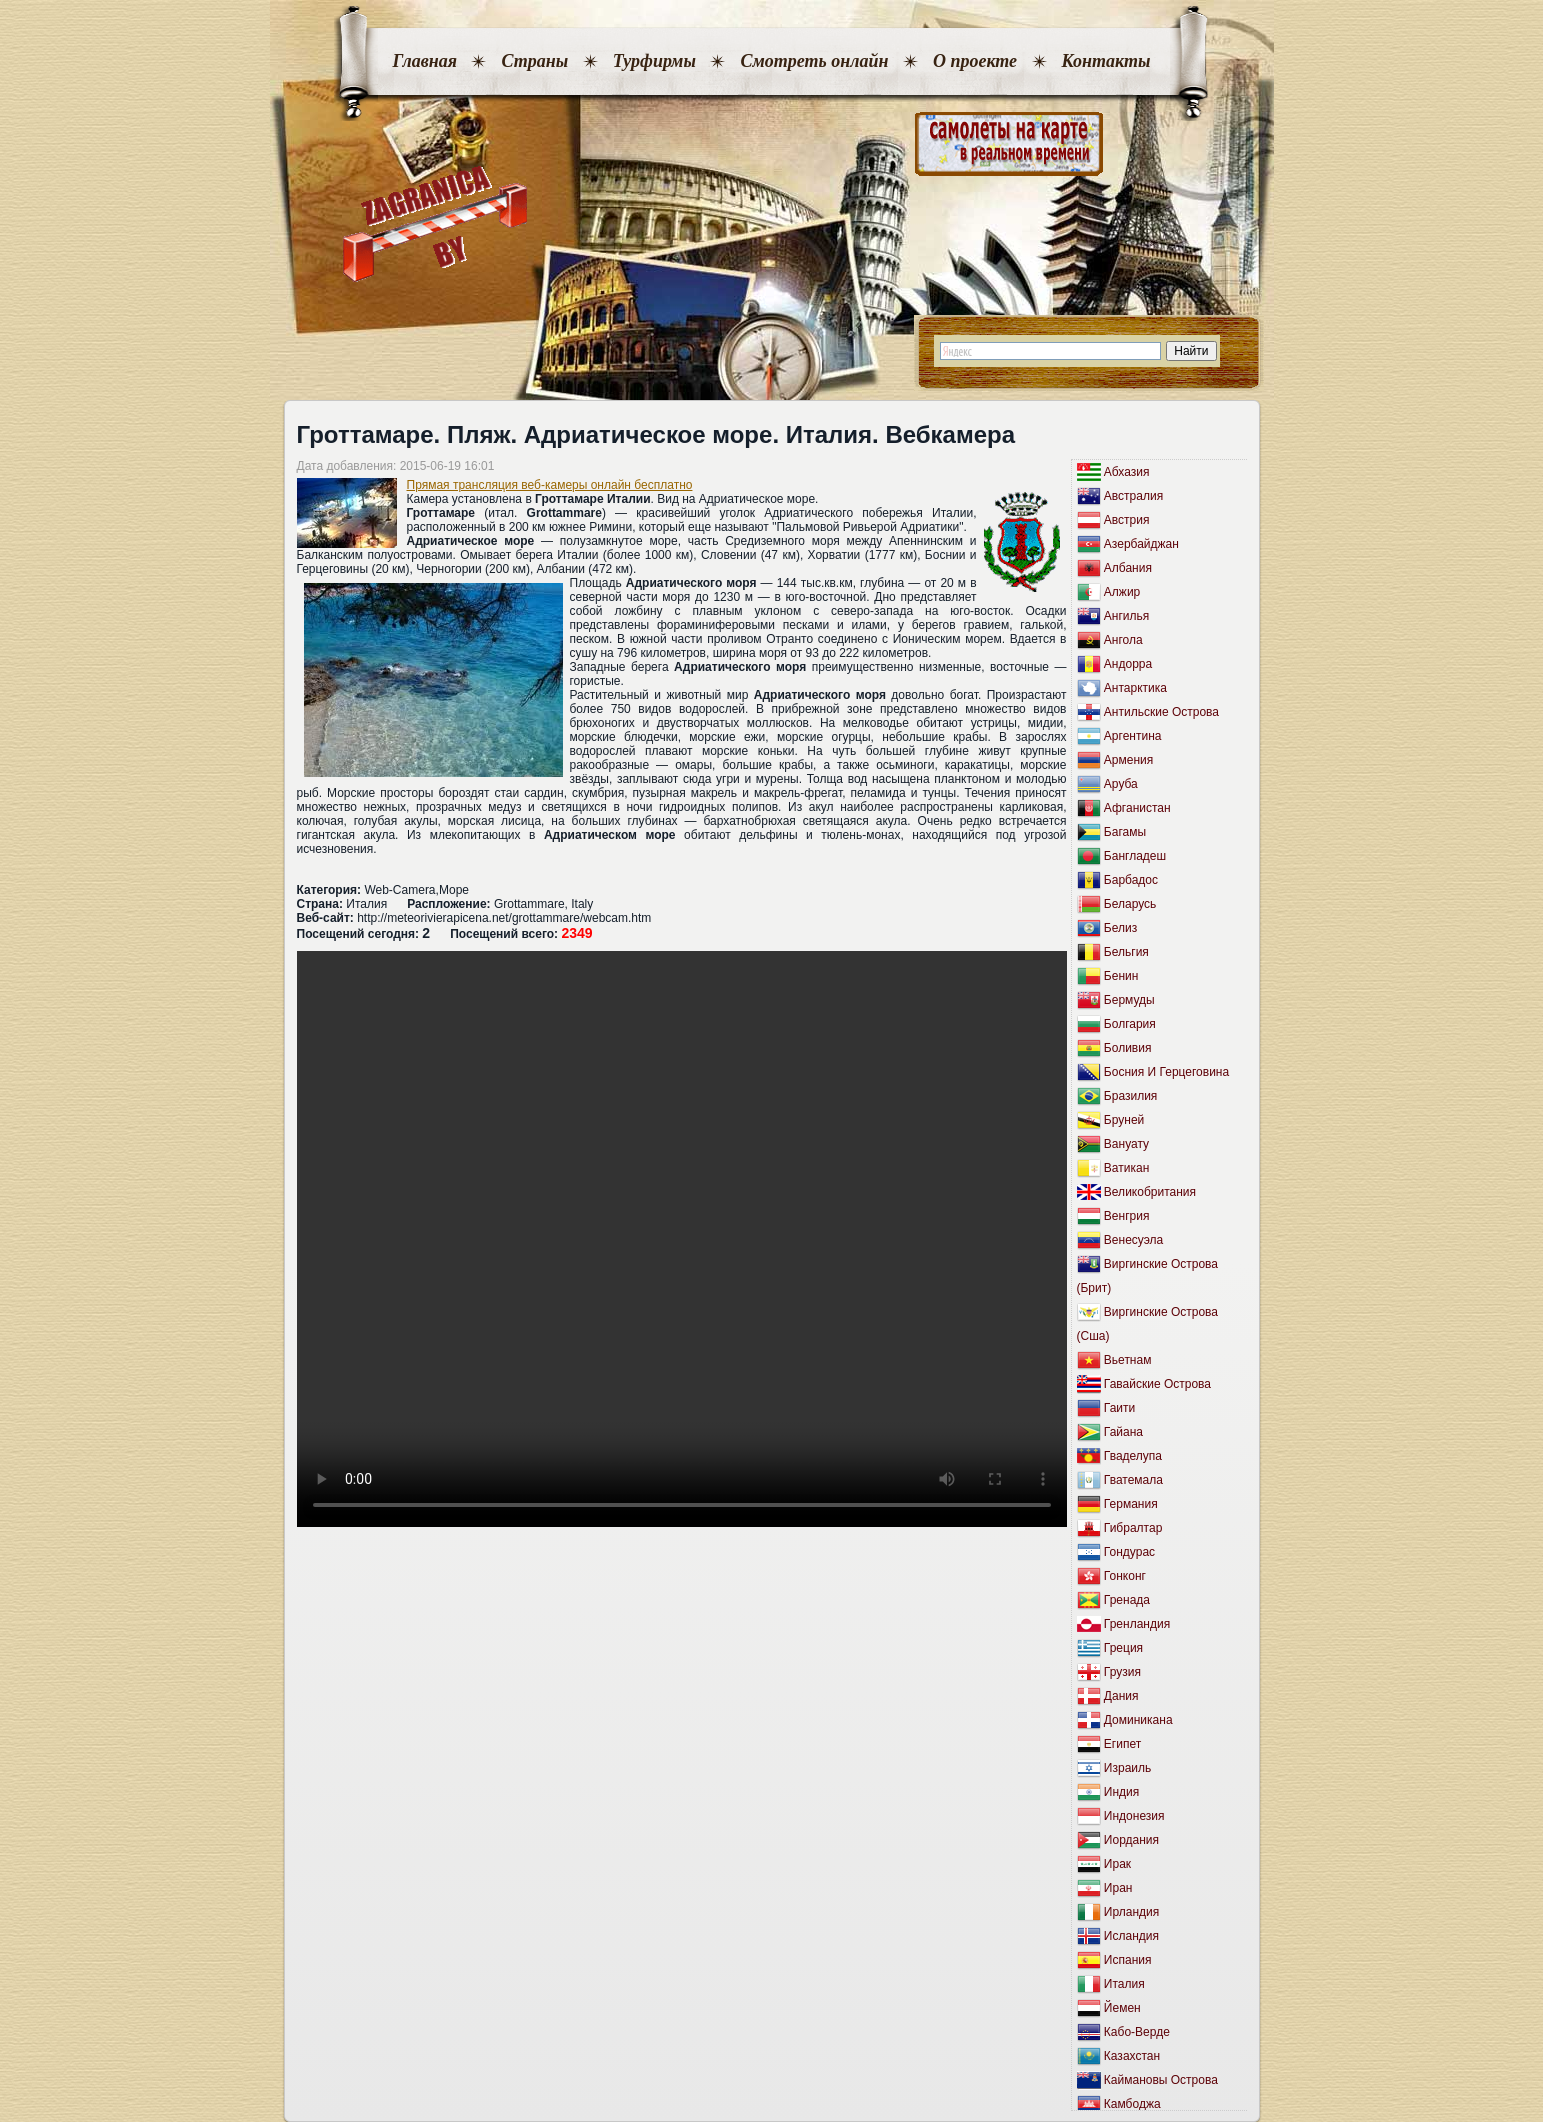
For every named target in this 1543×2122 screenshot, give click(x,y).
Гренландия (1137, 1624)
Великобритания (1150, 1192)
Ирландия (1131, 1912)
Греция (1123, 1648)
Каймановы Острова (1161, 2080)
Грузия (1122, 1672)
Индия (1121, 1792)
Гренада (1127, 1600)
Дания (1121, 1696)
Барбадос (1131, 880)
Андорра (1128, 664)
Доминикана (1138, 1720)
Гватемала (1133, 1480)
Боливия (1128, 1048)
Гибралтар (1133, 1528)
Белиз (1120, 928)
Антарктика (1135, 688)
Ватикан (1126, 1168)
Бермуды (1129, 1000)
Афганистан (1137, 808)
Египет (1122, 1744)
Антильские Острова (1161, 712)
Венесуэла (1133, 1240)
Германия (1131, 1504)
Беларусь (1130, 904)
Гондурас (1129, 1552)
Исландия (1131, 1936)
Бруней (1124, 1120)
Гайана (1123, 1432)
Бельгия (1126, 952)
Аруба (1121, 784)
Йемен (1122, 2008)
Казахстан (1132, 2056)
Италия (1124, 1984)
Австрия (1127, 520)
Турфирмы (654, 61)
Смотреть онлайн (814, 61)
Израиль (1127, 1768)
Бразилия (1131, 1096)
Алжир (1122, 592)
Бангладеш (1135, 856)
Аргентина (1133, 736)
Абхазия (1127, 472)
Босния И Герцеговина (1166, 1072)
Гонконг (1125, 1576)
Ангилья (1126, 616)
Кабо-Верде (1137, 2032)
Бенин (1121, 976)
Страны (534, 61)
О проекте (975, 61)
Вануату (1126, 1144)
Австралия (1133, 496)
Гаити (1119, 1408)
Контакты (1106, 61)
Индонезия (1134, 1816)
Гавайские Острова (1157, 1384)
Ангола (1123, 640)
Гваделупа (1133, 1456)
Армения (1128, 760)
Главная (425, 61)
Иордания (1131, 1840)
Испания (1128, 1960)
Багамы (1125, 832)
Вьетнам (1128, 1360)
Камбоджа (1132, 2104)
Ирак (1117, 1864)
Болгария (1130, 1024)
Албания (1128, 568)
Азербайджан (1141, 544)
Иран (1118, 1888)
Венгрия (1127, 1216)
